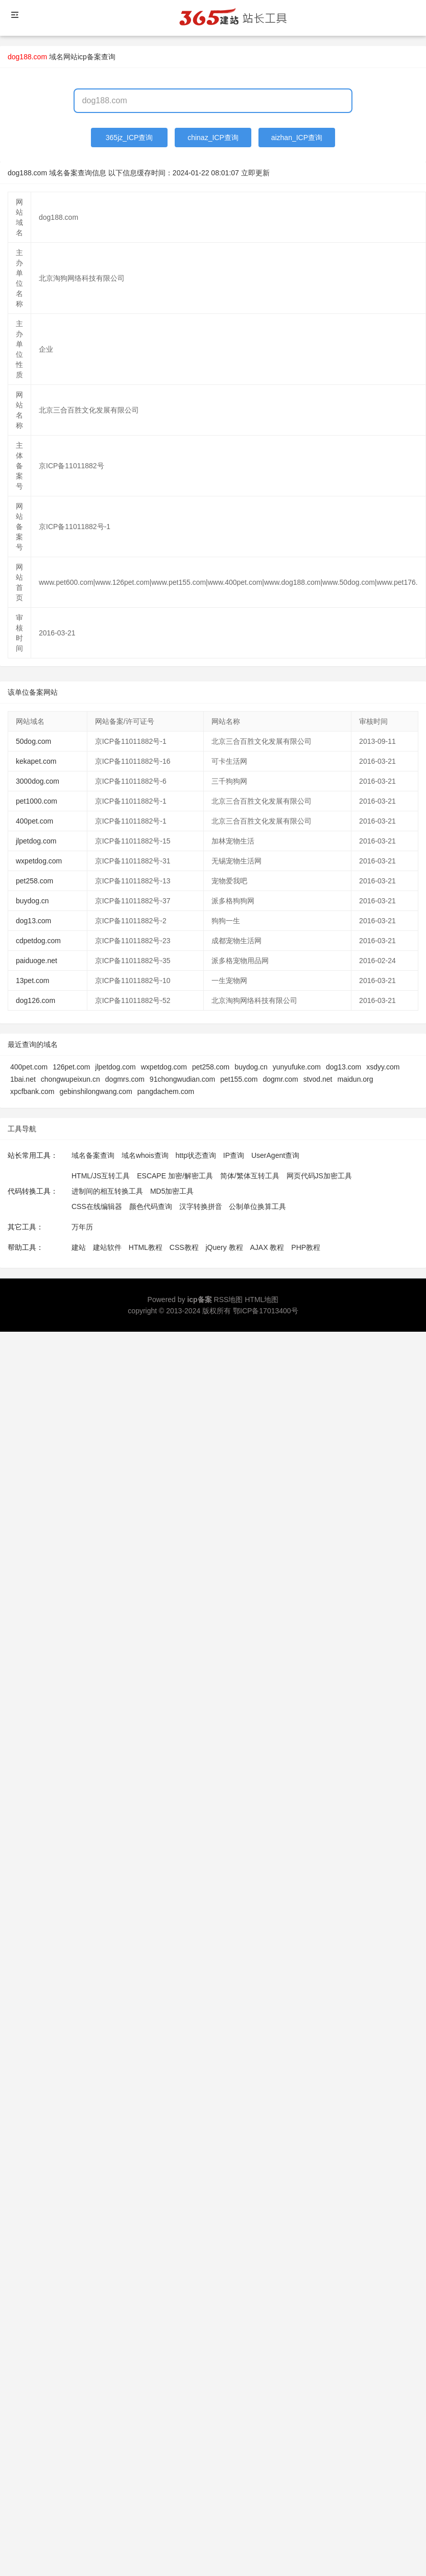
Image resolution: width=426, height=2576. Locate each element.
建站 (79, 1247)
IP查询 (233, 1155)
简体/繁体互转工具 (249, 1176)
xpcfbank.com (32, 1091)
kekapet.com (36, 761)
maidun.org (355, 1079)
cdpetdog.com (38, 941)
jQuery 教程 (224, 1247)
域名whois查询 (145, 1155)
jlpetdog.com (36, 841)
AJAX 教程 (267, 1247)
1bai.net (23, 1079)
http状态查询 (196, 1155)
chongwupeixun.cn (70, 1079)
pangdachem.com (165, 1091)
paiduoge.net (36, 960)
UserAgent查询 (275, 1155)
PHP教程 (305, 1247)
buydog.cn (32, 901)
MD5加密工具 (172, 1191)
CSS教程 (184, 1247)
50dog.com (33, 741)
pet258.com (34, 881)
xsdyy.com (382, 1067)
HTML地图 (261, 1299)
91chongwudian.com (182, 1079)
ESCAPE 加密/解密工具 (175, 1176)
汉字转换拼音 (200, 1206)
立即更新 (255, 173)
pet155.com (238, 1079)
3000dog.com (37, 781)
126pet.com (71, 1067)
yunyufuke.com (297, 1067)
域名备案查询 (93, 1155)
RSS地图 (228, 1299)
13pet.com (32, 980)
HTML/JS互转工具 (101, 1176)
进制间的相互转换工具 (107, 1191)
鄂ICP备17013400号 (265, 1311)
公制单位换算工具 (257, 1206)
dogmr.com (280, 1079)
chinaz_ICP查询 (213, 137)
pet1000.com (36, 801)
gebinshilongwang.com (95, 1091)
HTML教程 (145, 1247)
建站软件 (107, 1247)
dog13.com (33, 921)
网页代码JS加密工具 (319, 1176)
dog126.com (35, 1000)
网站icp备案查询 (89, 57)
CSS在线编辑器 (97, 1206)
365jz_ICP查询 (129, 137)
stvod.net (318, 1079)
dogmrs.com (125, 1079)
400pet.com (34, 821)
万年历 (82, 1227)
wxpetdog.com (39, 861)
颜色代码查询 (150, 1206)
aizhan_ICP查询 (296, 137)
